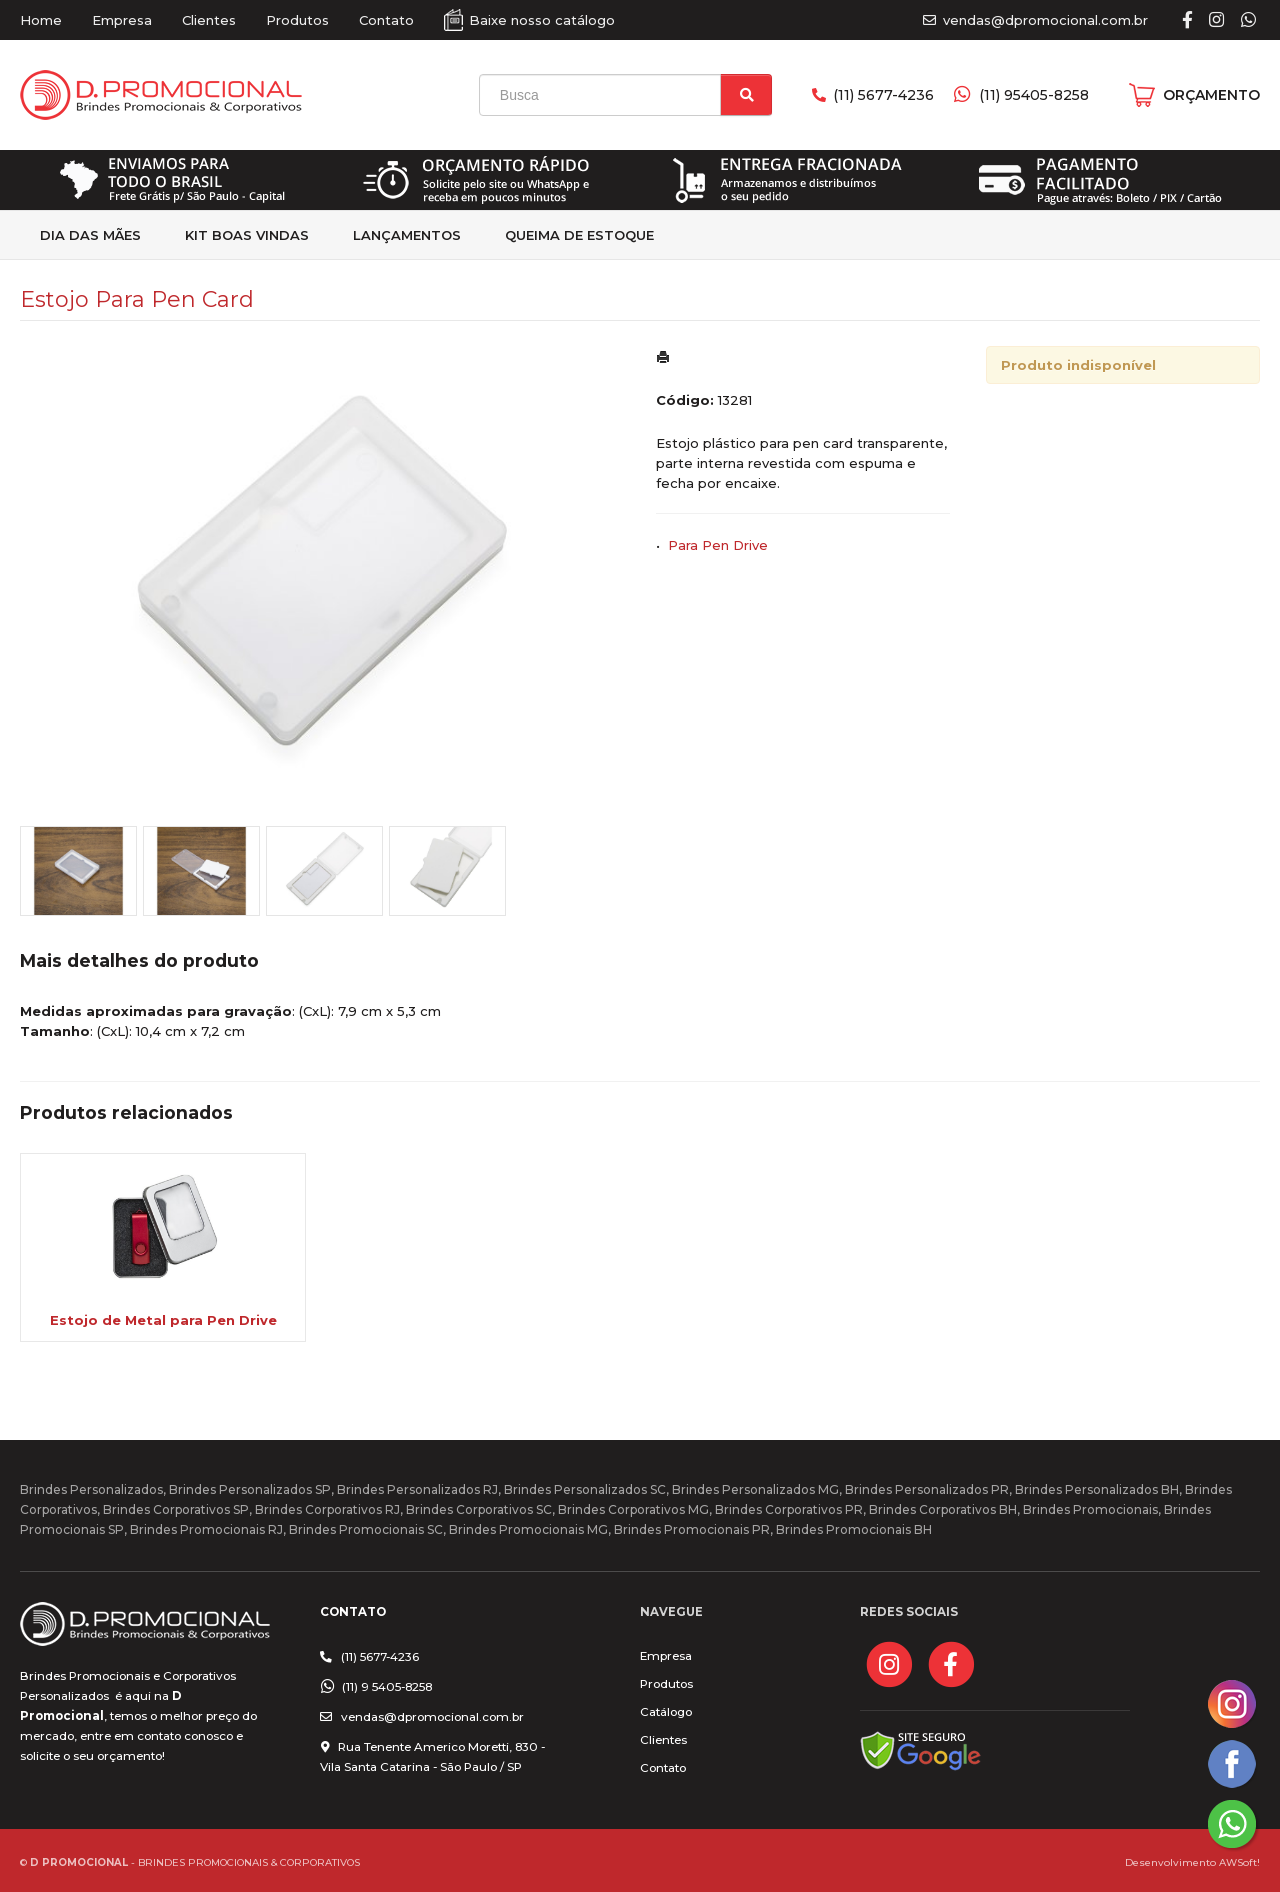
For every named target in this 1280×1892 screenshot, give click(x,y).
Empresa (122, 20)
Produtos (297, 20)
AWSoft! (1239, 1862)
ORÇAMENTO (1211, 95)
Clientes (209, 20)
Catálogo (666, 1712)
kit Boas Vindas (247, 235)
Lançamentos (407, 235)
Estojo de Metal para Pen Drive (163, 1320)
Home (41, 20)
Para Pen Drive (718, 545)
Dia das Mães (90, 235)
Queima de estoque (579, 235)
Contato (386, 20)
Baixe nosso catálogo (542, 20)
